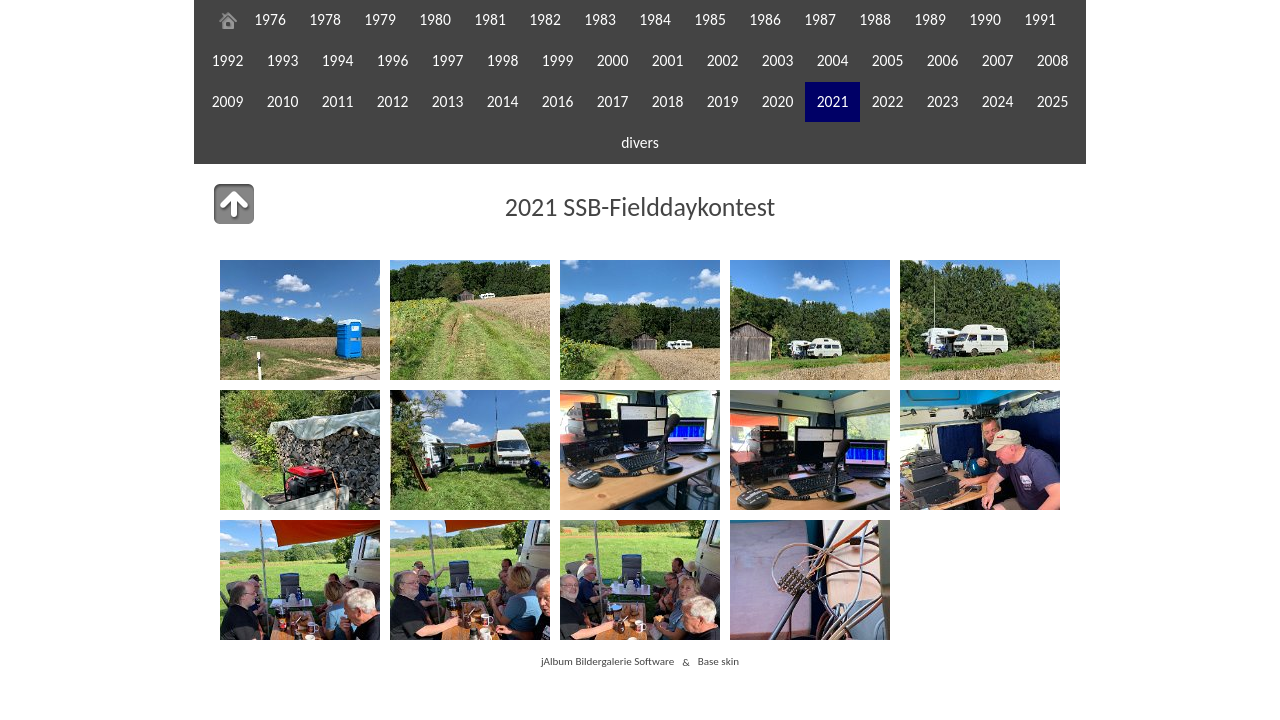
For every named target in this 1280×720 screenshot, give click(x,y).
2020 (778, 101)
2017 (613, 101)
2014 (503, 101)
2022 (888, 101)
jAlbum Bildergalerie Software (607, 662)
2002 (723, 60)
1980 (435, 19)
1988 (875, 19)
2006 (943, 60)
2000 (613, 60)
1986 (765, 19)
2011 (338, 101)
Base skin (718, 662)
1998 (503, 60)
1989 (930, 19)
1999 (558, 60)
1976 (270, 19)
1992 (228, 60)
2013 (448, 101)
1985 (710, 19)
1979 (380, 19)
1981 (490, 19)
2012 (393, 101)
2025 (1053, 101)
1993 (283, 60)
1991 (1040, 19)
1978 (325, 19)
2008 (1053, 60)
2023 (943, 101)
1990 (985, 19)
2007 (998, 60)
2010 (283, 101)
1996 (393, 60)
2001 (668, 60)
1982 (545, 19)
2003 (778, 60)
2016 (558, 101)
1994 (338, 60)
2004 (833, 60)
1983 (600, 19)
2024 (998, 101)
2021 (833, 101)
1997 (448, 60)
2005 (888, 60)
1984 (655, 19)
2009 (228, 101)
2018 (668, 101)
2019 (723, 101)
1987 (820, 19)
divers (640, 142)
